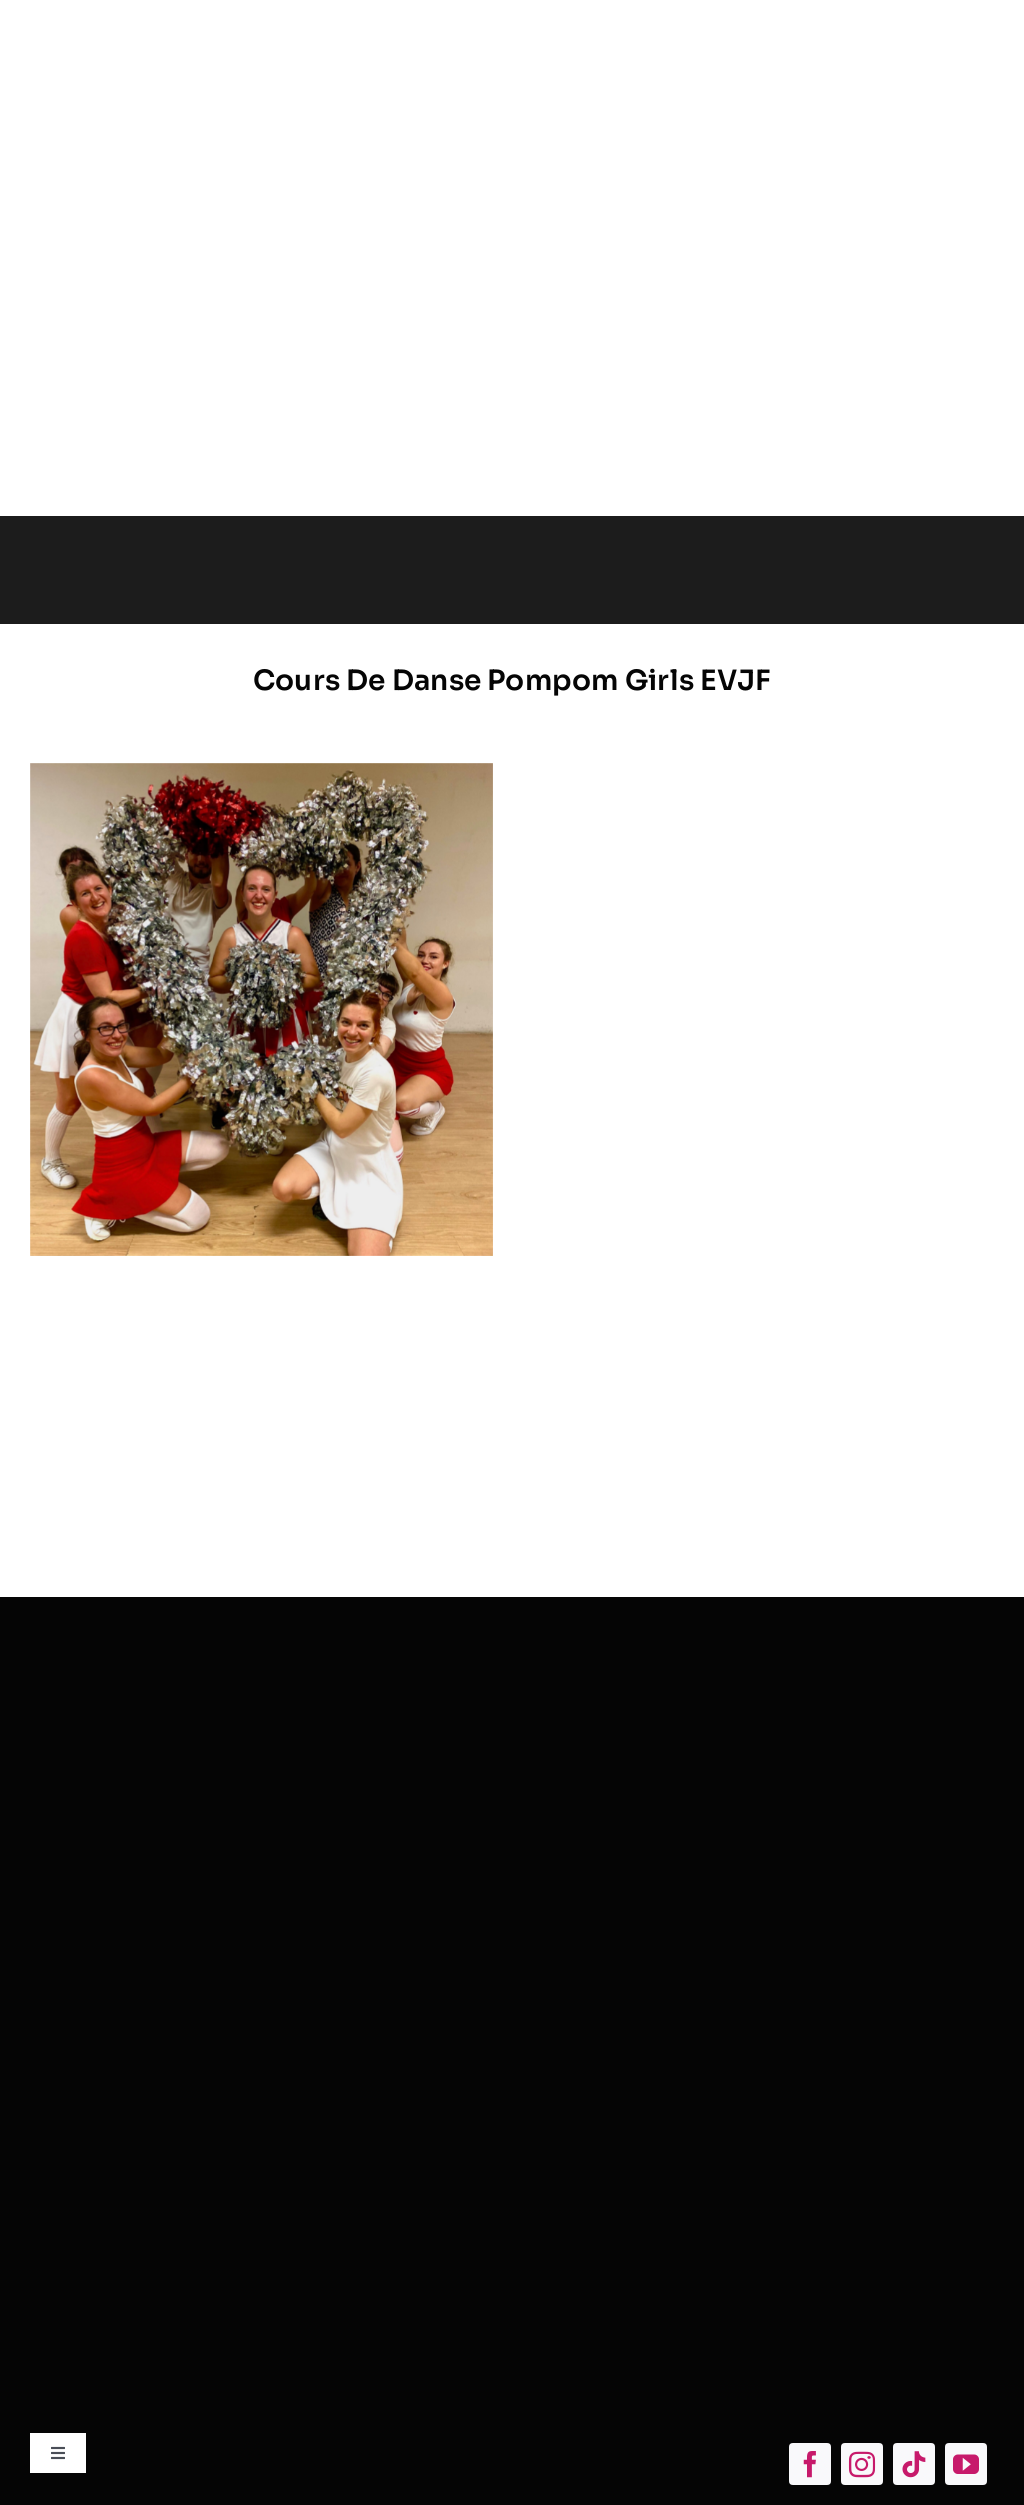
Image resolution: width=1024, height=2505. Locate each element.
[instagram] (862, 2464)
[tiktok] (914, 2464)
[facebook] (810, 2464)
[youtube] (966, 2464)
